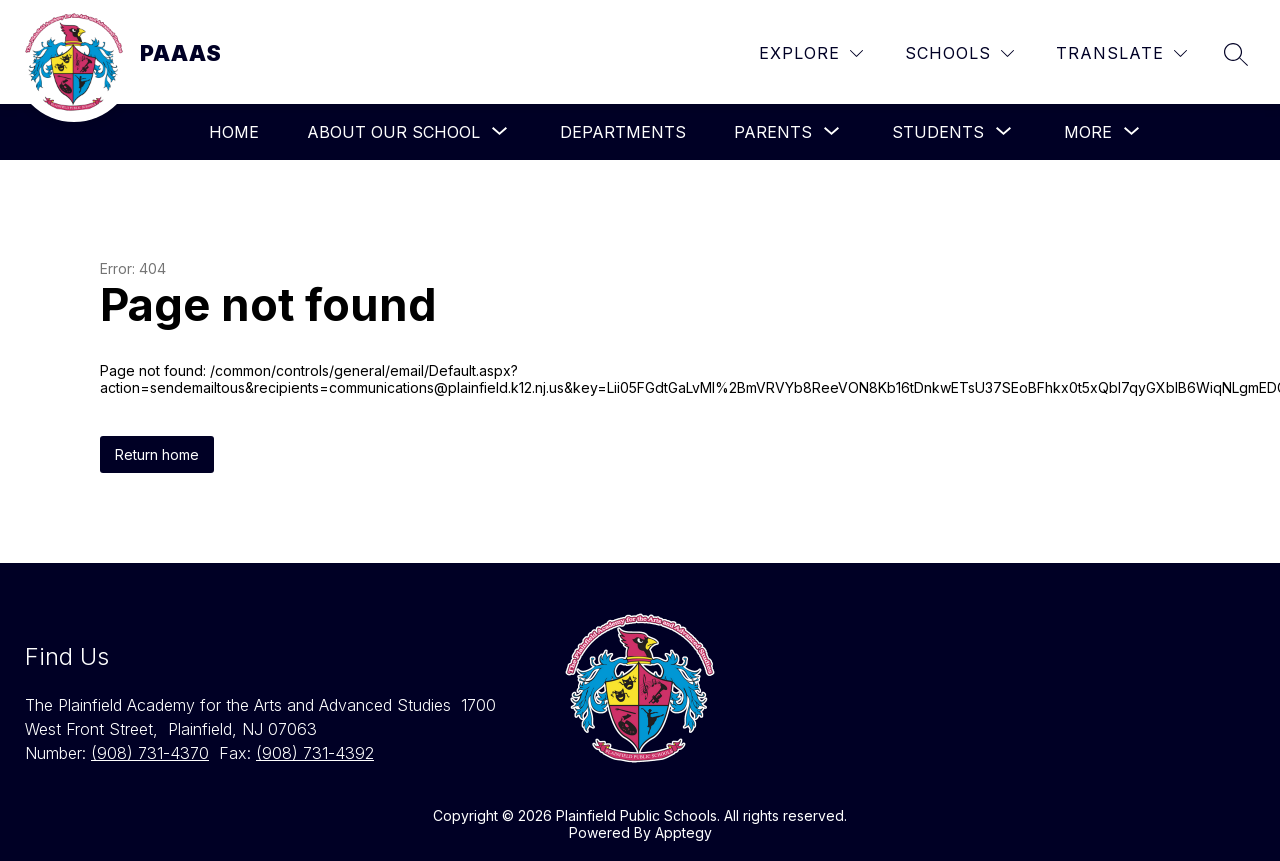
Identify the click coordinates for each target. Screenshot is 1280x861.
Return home (157, 454)
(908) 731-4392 (315, 753)
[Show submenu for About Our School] (393, 132)
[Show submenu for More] (1088, 132)
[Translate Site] (1121, 53)
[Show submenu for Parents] (773, 132)
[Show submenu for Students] (938, 132)
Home (234, 132)
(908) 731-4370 (150, 753)
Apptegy (683, 832)
